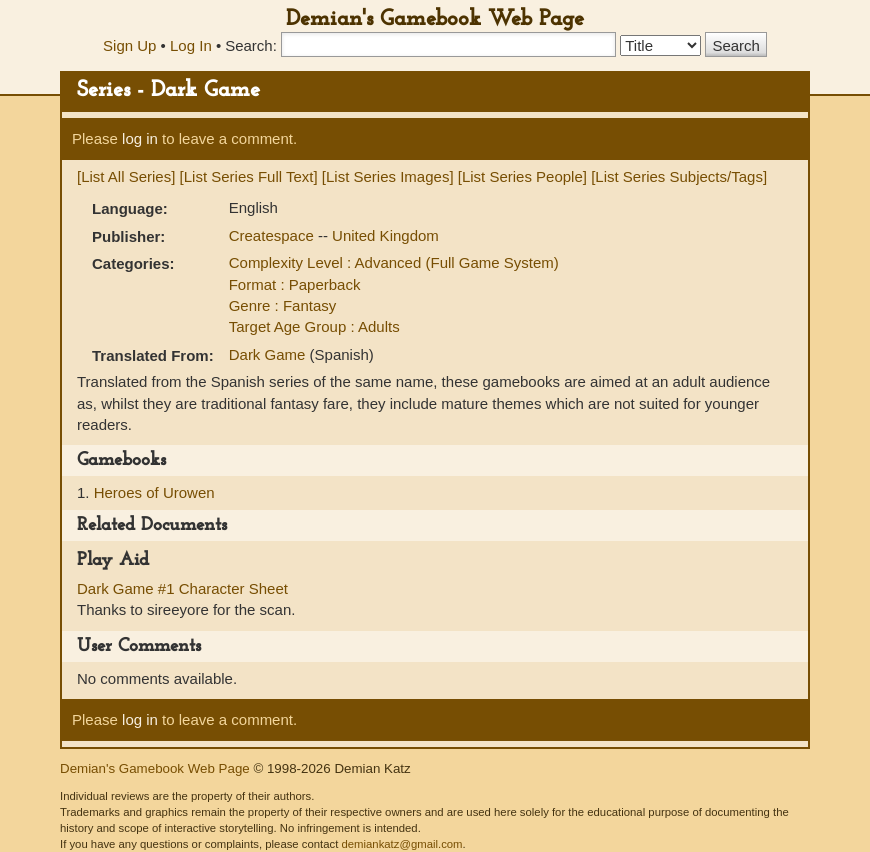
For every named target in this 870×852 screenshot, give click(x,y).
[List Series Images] (388, 176)
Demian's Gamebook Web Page (435, 19)
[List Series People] (522, 176)
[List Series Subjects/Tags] (679, 176)
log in (140, 138)
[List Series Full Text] (249, 176)
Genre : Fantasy (283, 305)
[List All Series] (126, 176)
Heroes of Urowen (154, 492)
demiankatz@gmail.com (401, 844)
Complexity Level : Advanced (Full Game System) (394, 262)
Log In (191, 45)
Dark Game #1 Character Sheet (182, 588)
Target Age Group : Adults (314, 326)
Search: (251, 45)
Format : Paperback (295, 284)
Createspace (273, 235)
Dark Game (269, 354)
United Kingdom (385, 235)
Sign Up (129, 45)
